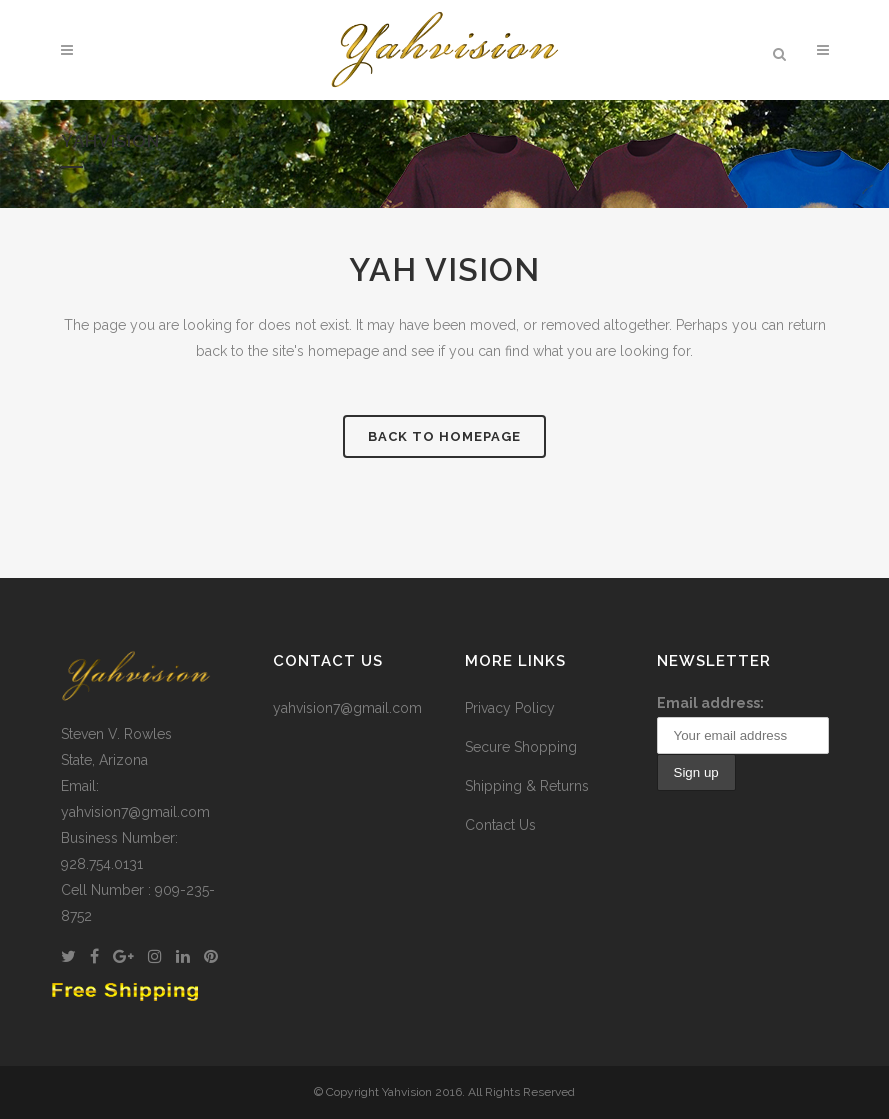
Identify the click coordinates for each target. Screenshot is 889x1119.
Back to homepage (444, 436)
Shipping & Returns (527, 786)
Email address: (710, 703)
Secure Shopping (521, 747)
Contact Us (500, 825)
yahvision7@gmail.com (347, 708)
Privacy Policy (510, 708)
